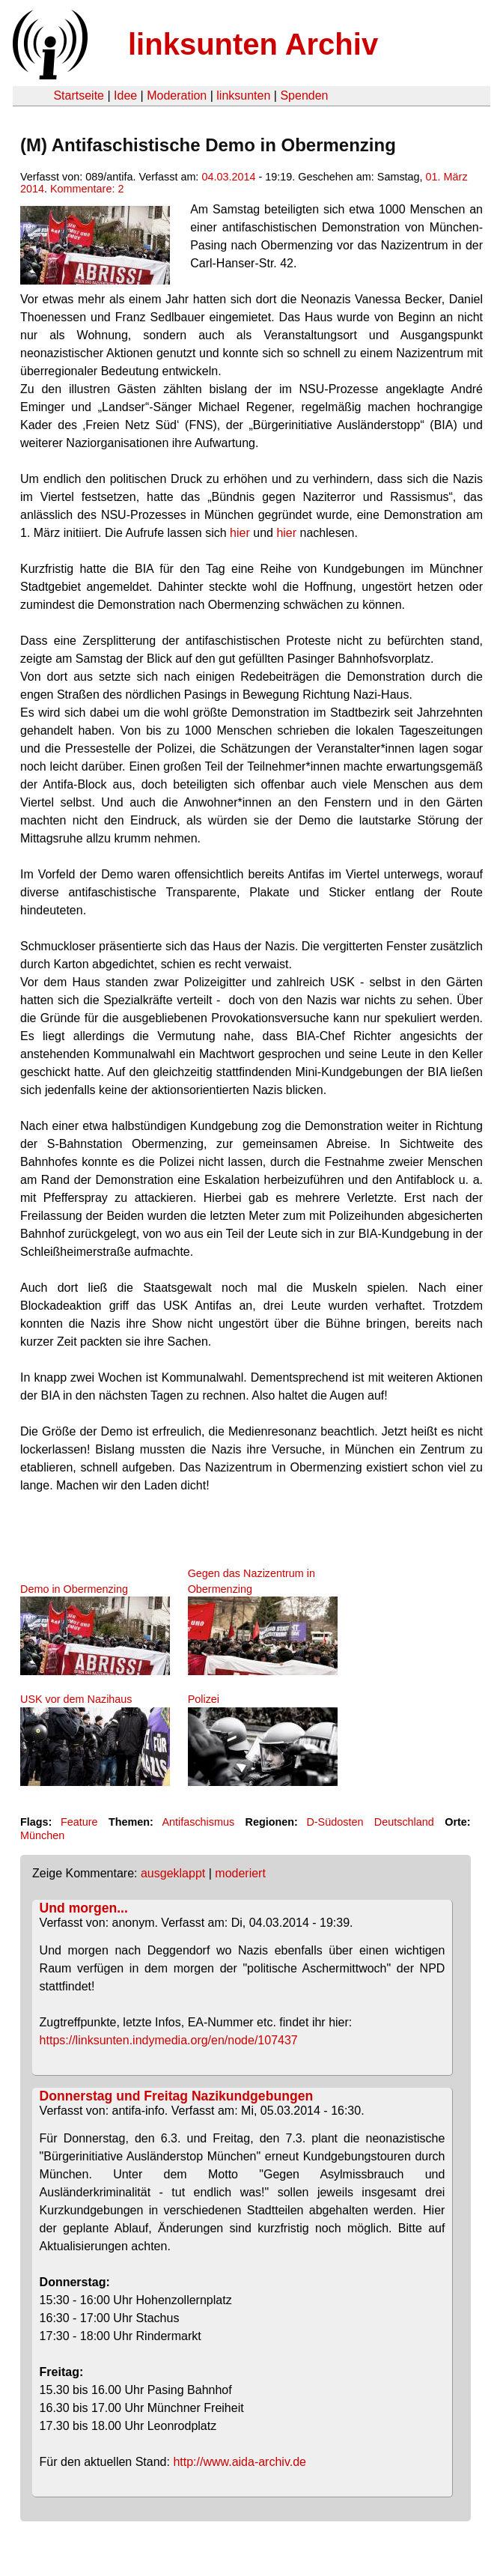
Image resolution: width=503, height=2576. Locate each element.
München (42, 1835)
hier (240, 532)
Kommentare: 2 (87, 189)
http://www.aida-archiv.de (239, 2461)
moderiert (240, 1873)
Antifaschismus (198, 1822)
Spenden (304, 95)
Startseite (78, 95)
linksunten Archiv (253, 44)
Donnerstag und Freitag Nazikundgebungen (177, 2096)
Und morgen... (84, 1908)
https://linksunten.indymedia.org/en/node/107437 (169, 2040)
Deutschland (404, 1822)
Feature (79, 1822)
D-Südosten (334, 1822)
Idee (125, 95)
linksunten (243, 95)
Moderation (177, 95)
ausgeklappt (173, 1873)
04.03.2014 (228, 177)
